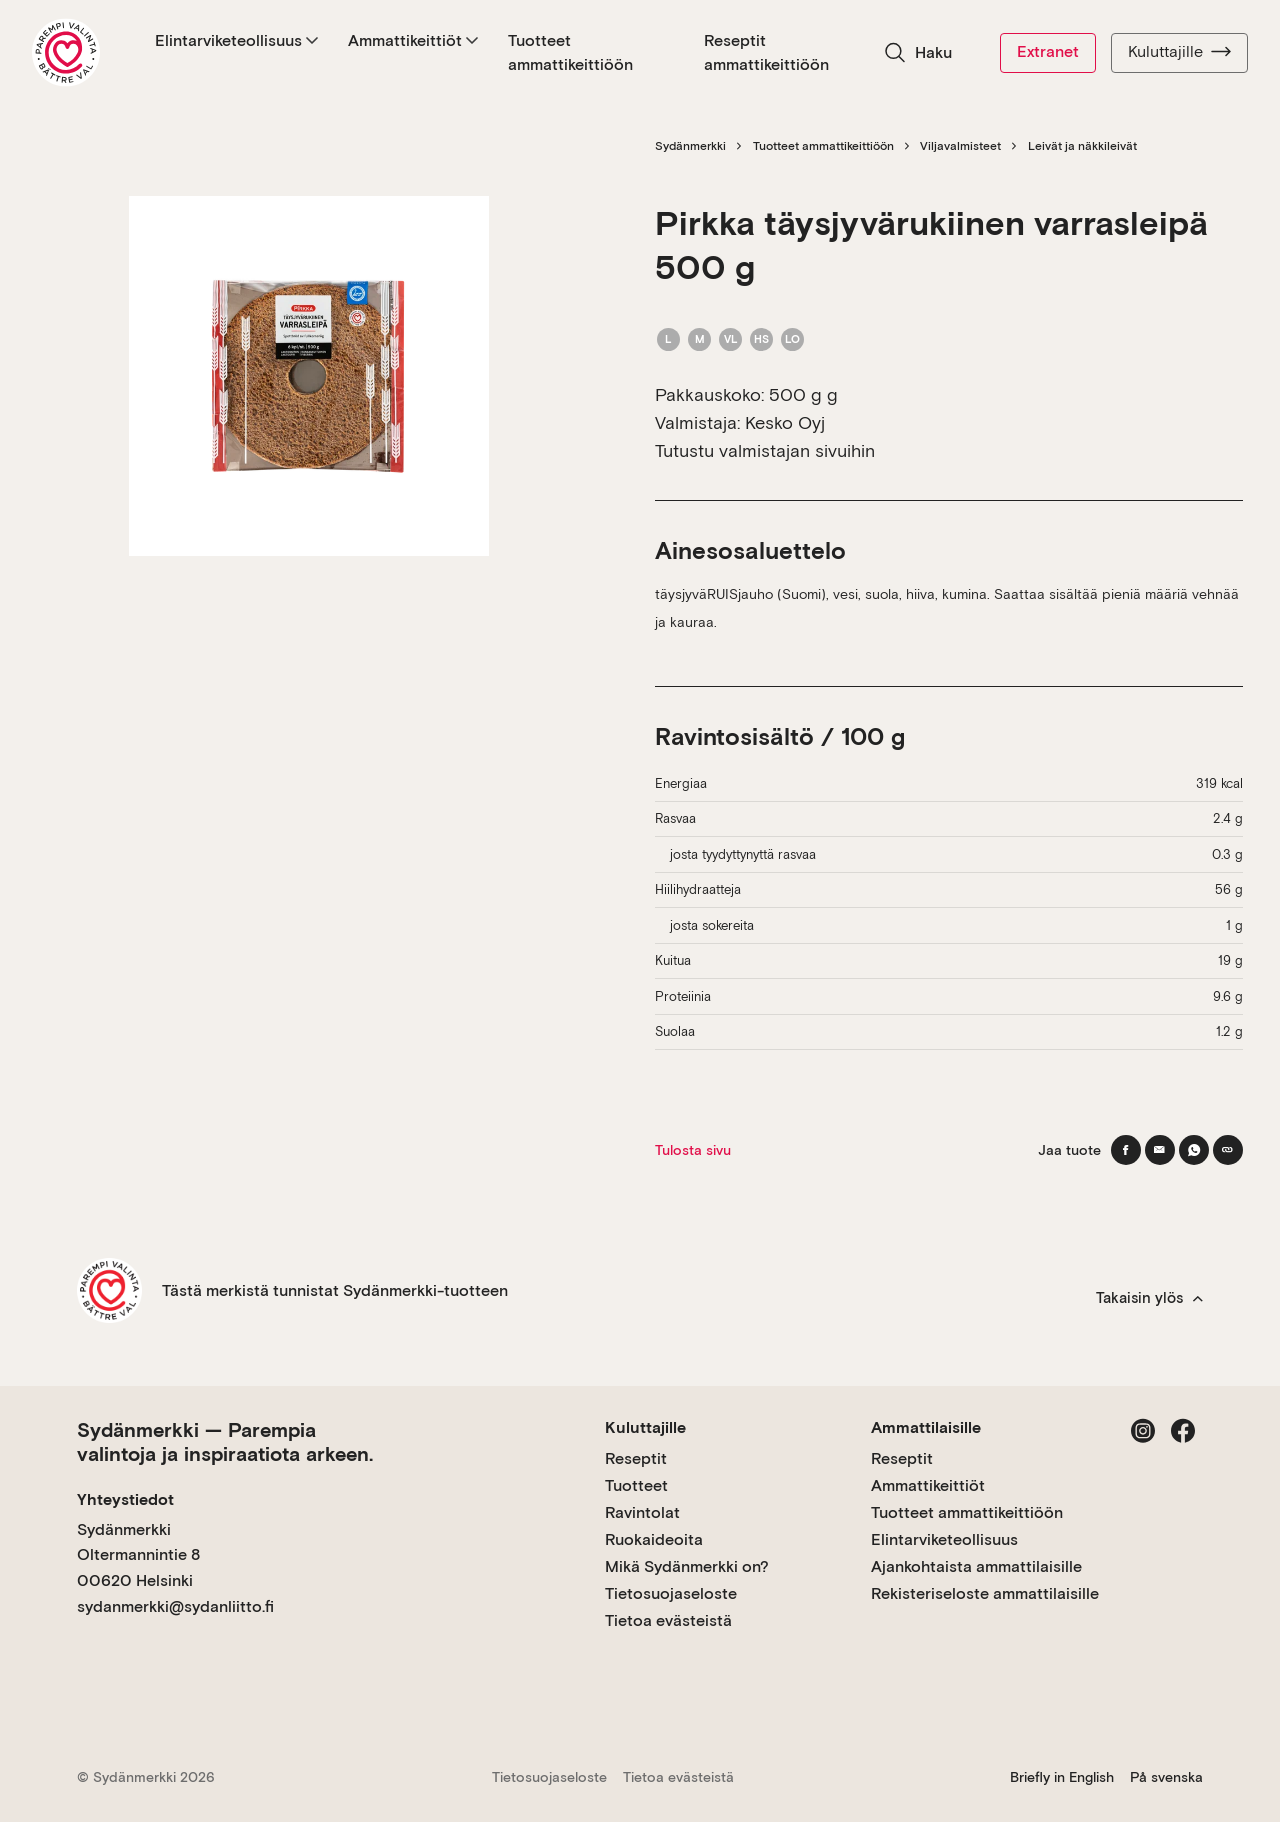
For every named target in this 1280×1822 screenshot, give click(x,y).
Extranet (1048, 51)
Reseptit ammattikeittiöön (766, 52)
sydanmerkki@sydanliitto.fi (175, 1606)
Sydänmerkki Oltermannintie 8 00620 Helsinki (138, 1555)
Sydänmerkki (690, 146)
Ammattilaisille (926, 1427)
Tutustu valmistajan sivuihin (765, 450)
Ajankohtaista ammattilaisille (976, 1566)
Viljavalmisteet (960, 146)
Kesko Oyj (785, 422)
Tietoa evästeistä (668, 1620)
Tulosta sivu (693, 1150)
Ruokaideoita (654, 1539)
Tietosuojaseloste (671, 1593)
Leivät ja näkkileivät (1082, 146)
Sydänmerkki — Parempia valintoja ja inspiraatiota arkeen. (225, 1442)
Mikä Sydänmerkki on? (687, 1566)
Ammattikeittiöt (413, 40)
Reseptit (636, 1458)
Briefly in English (1062, 1777)
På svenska (1166, 1777)
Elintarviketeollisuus (236, 40)
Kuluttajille (1179, 52)
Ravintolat (642, 1512)
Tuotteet (636, 1485)
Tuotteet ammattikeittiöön (570, 52)
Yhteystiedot (125, 1499)
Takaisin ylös (1149, 1298)
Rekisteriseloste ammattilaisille (985, 1593)
